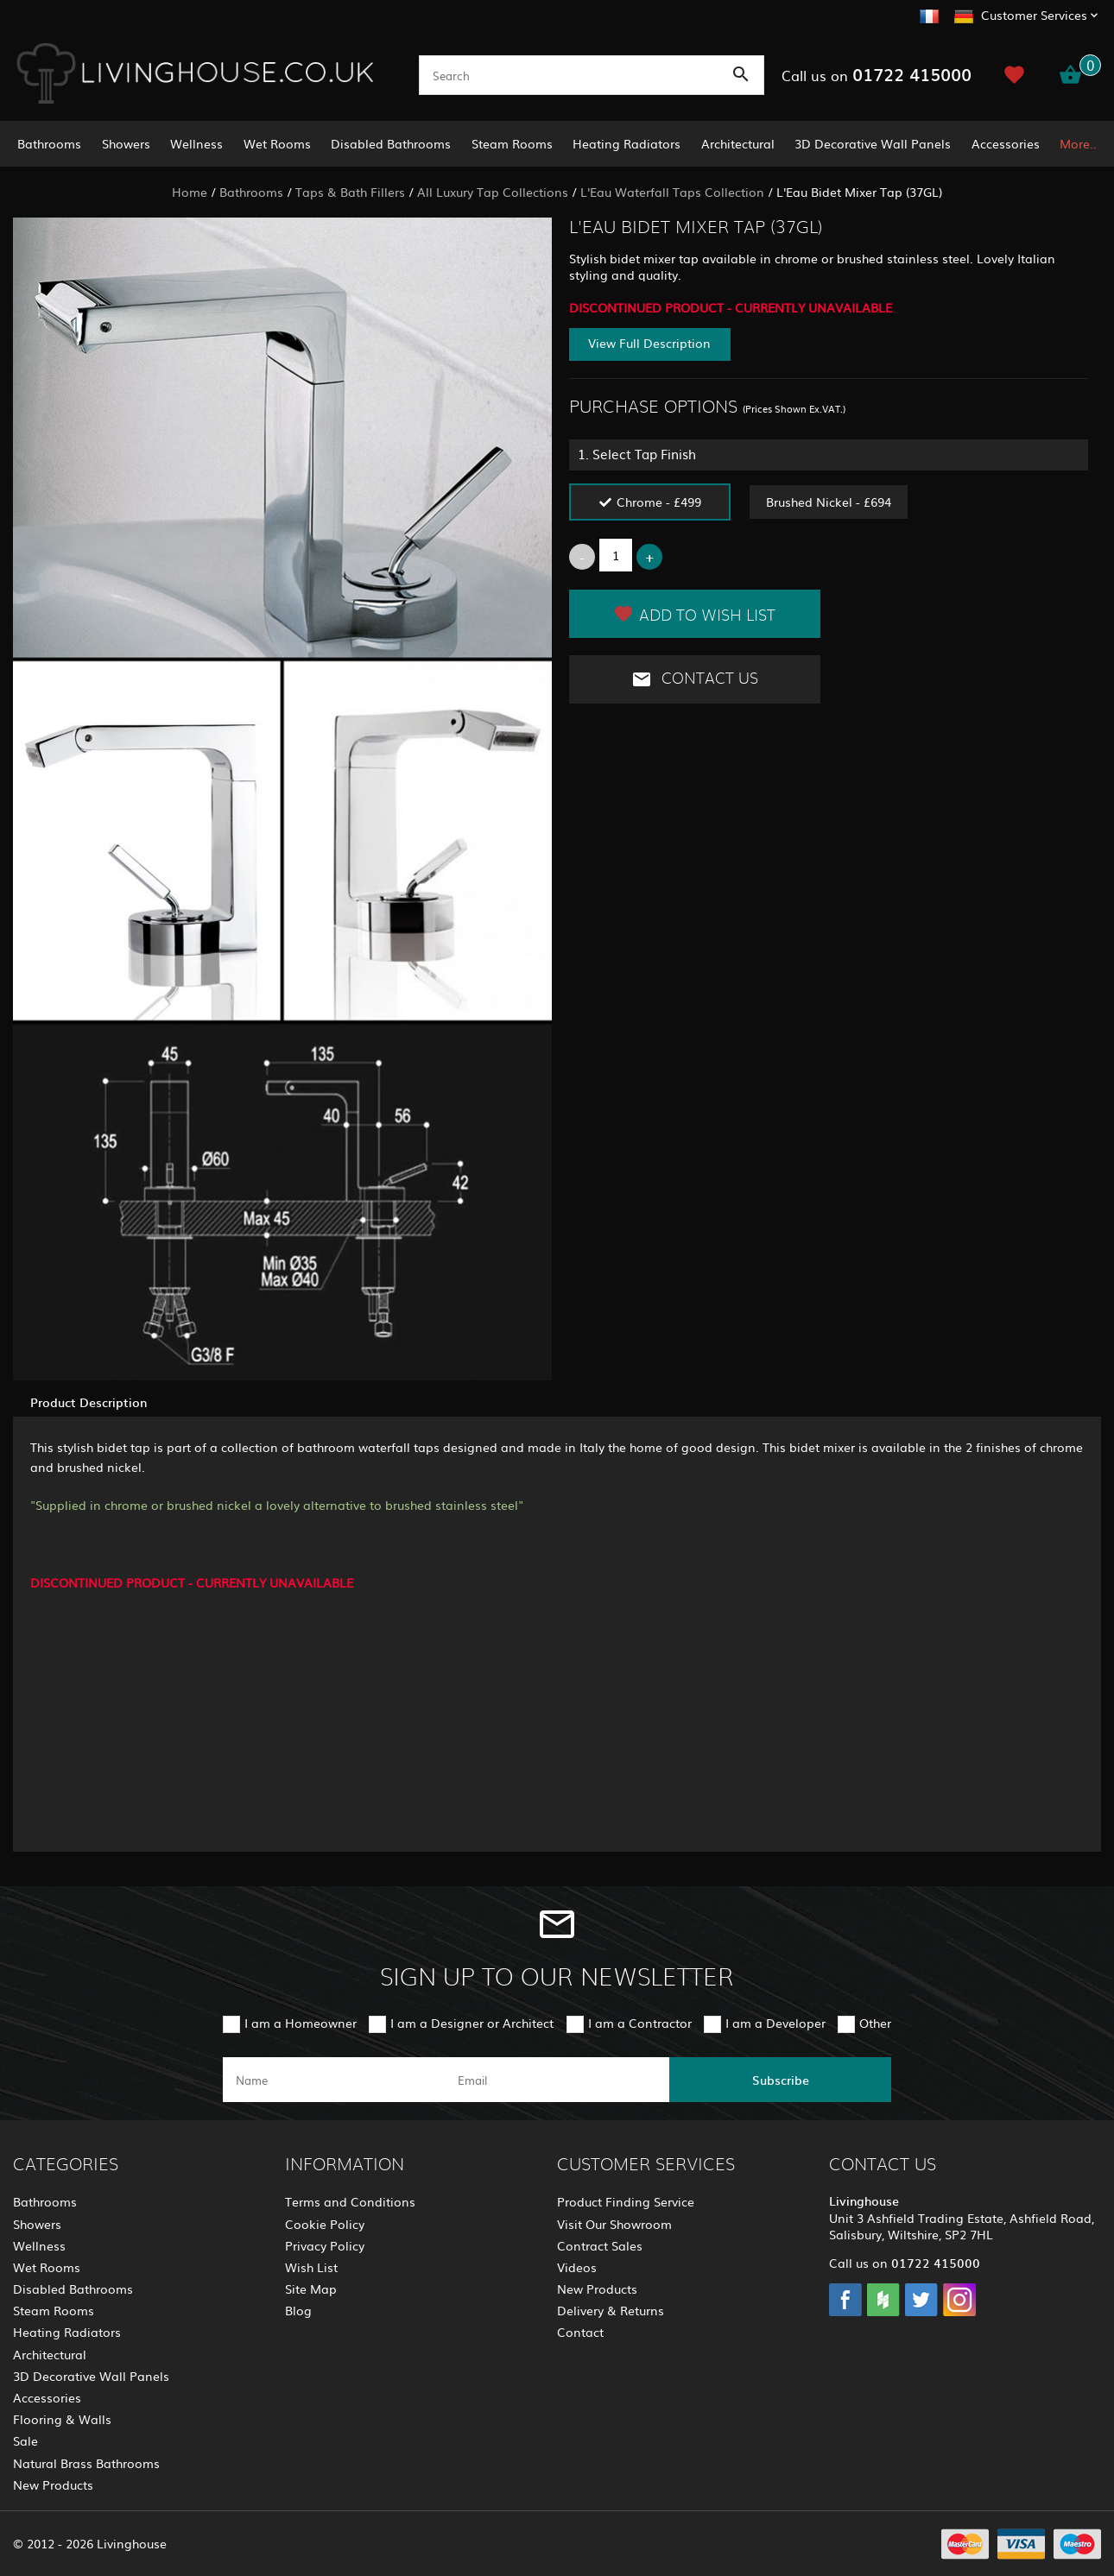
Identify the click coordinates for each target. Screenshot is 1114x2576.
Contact (580, 2331)
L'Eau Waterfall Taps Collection (672, 191)
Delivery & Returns (610, 2310)
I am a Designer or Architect (472, 2022)
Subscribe (780, 2079)
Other (875, 2022)
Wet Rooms (277, 143)
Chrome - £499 (659, 501)
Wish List (311, 2267)
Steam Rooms (512, 143)
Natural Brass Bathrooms (86, 2463)
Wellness (196, 143)
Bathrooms (49, 143)
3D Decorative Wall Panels (872, 143)
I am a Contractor (640, 2022)
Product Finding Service (625, 2201)
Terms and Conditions (350, 2201)
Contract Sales (599, 2245)
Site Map (311, 2288)
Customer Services (1034, 14)
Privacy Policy (324, 2245)
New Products (53, 2484)
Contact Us (694, 679)
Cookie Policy (324, 2223)
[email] (556, 2079)
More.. (1078, 143)
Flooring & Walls (62, 2419)
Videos (577, 2267)
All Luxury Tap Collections (492, 191)
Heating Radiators (626, 143)
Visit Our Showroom (614, 2223)
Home (189, 191)
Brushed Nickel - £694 (828, 501)
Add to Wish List (694, 613)
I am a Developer (775, 2022)
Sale (25, 2440)
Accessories (1006, 143)
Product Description (88, 1401)
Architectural (738, 143)
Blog (298, 2310)
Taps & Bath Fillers (350, 191)
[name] (334, 2079)
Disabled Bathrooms (391, 143)
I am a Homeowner (300, 2022)
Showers (126, 143)
